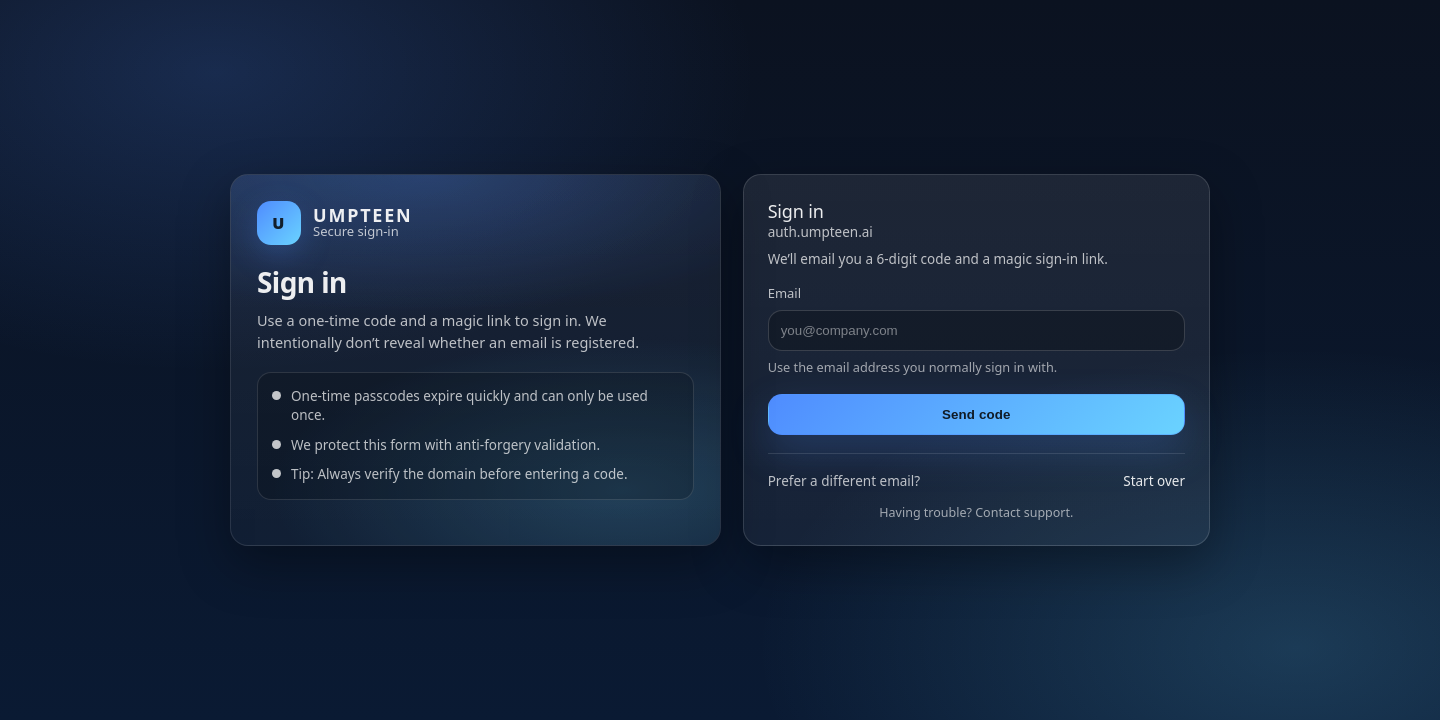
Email (784, 293)
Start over (1154, 481)
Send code (976, 414)
